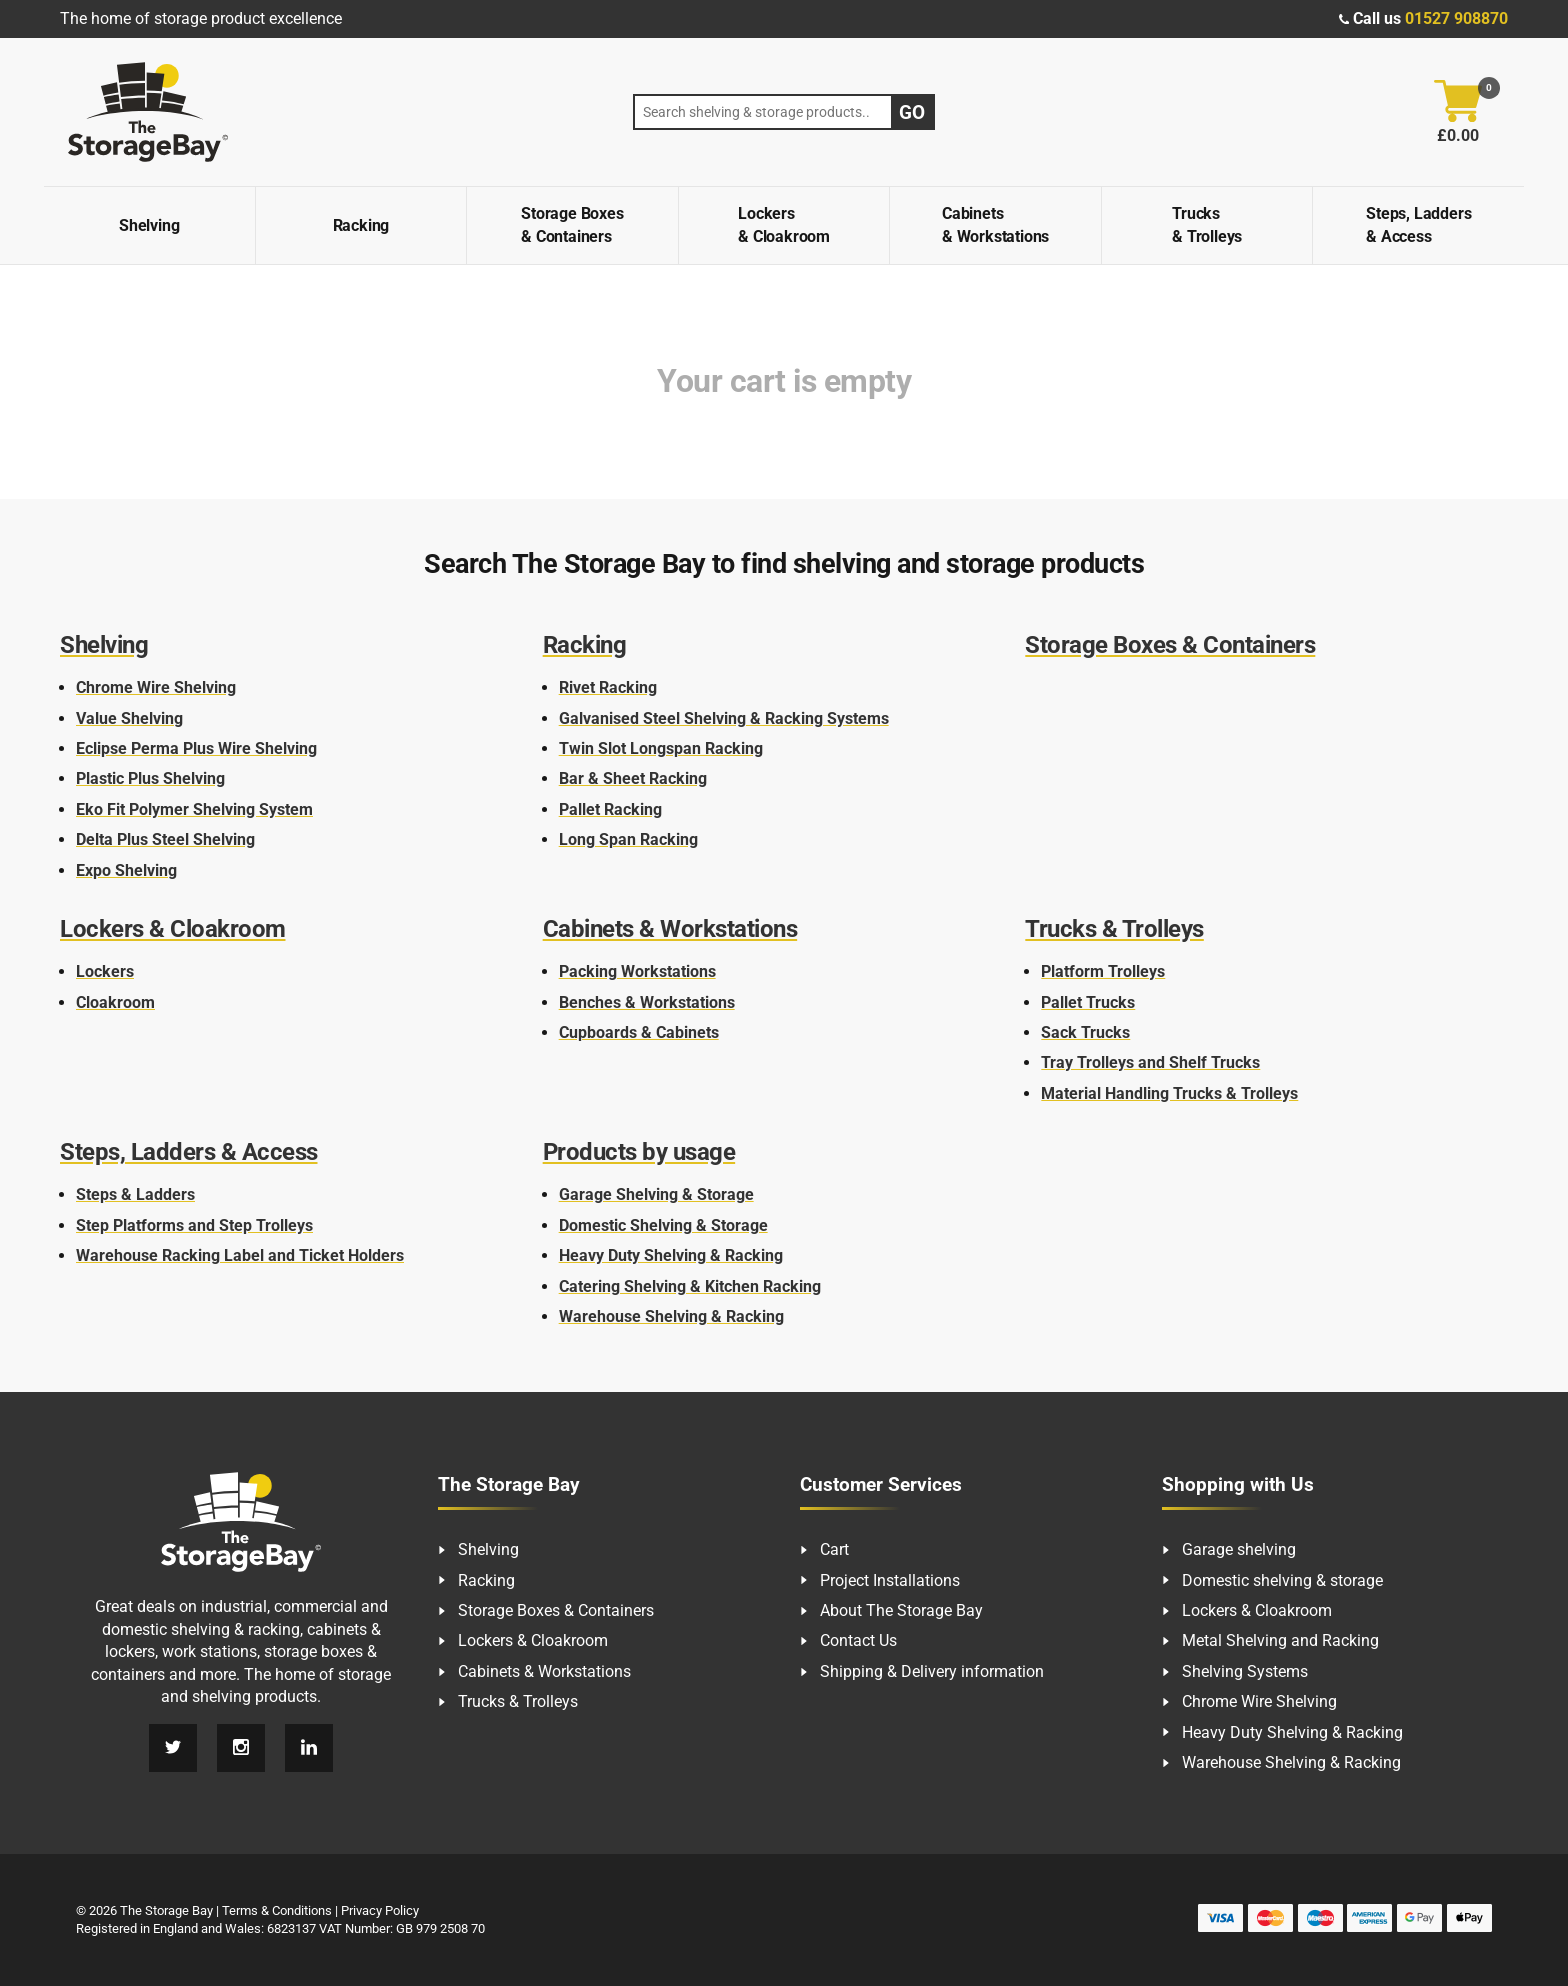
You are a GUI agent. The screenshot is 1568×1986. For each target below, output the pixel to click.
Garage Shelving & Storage (656, 1194)
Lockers (105, 971)
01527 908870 (1456, 18)
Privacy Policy (380, 1910)
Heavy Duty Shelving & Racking (671, 1255)
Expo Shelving (126, 870)
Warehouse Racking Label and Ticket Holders (240, 1255)
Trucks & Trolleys (1207, 224)
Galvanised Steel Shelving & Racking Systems (724, 718)
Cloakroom (115, 1002)
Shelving (149, 225)
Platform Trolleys (1103, 971)
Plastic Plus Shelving (150, 778)
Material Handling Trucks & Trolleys (1169, 1093)
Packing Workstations (637, 971)
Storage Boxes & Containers (572, 224)
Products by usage (639, 1152)
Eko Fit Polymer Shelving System (194, 809)
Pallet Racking (610, 809)
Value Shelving (129, 718)
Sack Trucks (1085, 1032)
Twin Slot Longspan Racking (661, 748)
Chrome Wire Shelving (156, 687)
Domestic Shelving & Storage (663, 1225)
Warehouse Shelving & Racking (671, 1316)
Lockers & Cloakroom (784, 224)
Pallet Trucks (1088, 1002)
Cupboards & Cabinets (639, 1032)
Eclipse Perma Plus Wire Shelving (196, 748)
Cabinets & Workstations (995, 224)
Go (912, 112)
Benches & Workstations (647, 1002)
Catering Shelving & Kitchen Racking (690, 1286)
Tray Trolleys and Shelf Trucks (1150, 1062)
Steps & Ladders (135, 1194)
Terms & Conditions (277, 1910)
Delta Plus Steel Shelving (165, 839)
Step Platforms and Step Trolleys (194, 1225)
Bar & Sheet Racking (633, 778)
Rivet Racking (608, 687)
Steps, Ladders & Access (1418, 224)
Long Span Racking (628, 839)
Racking (361, 225)
